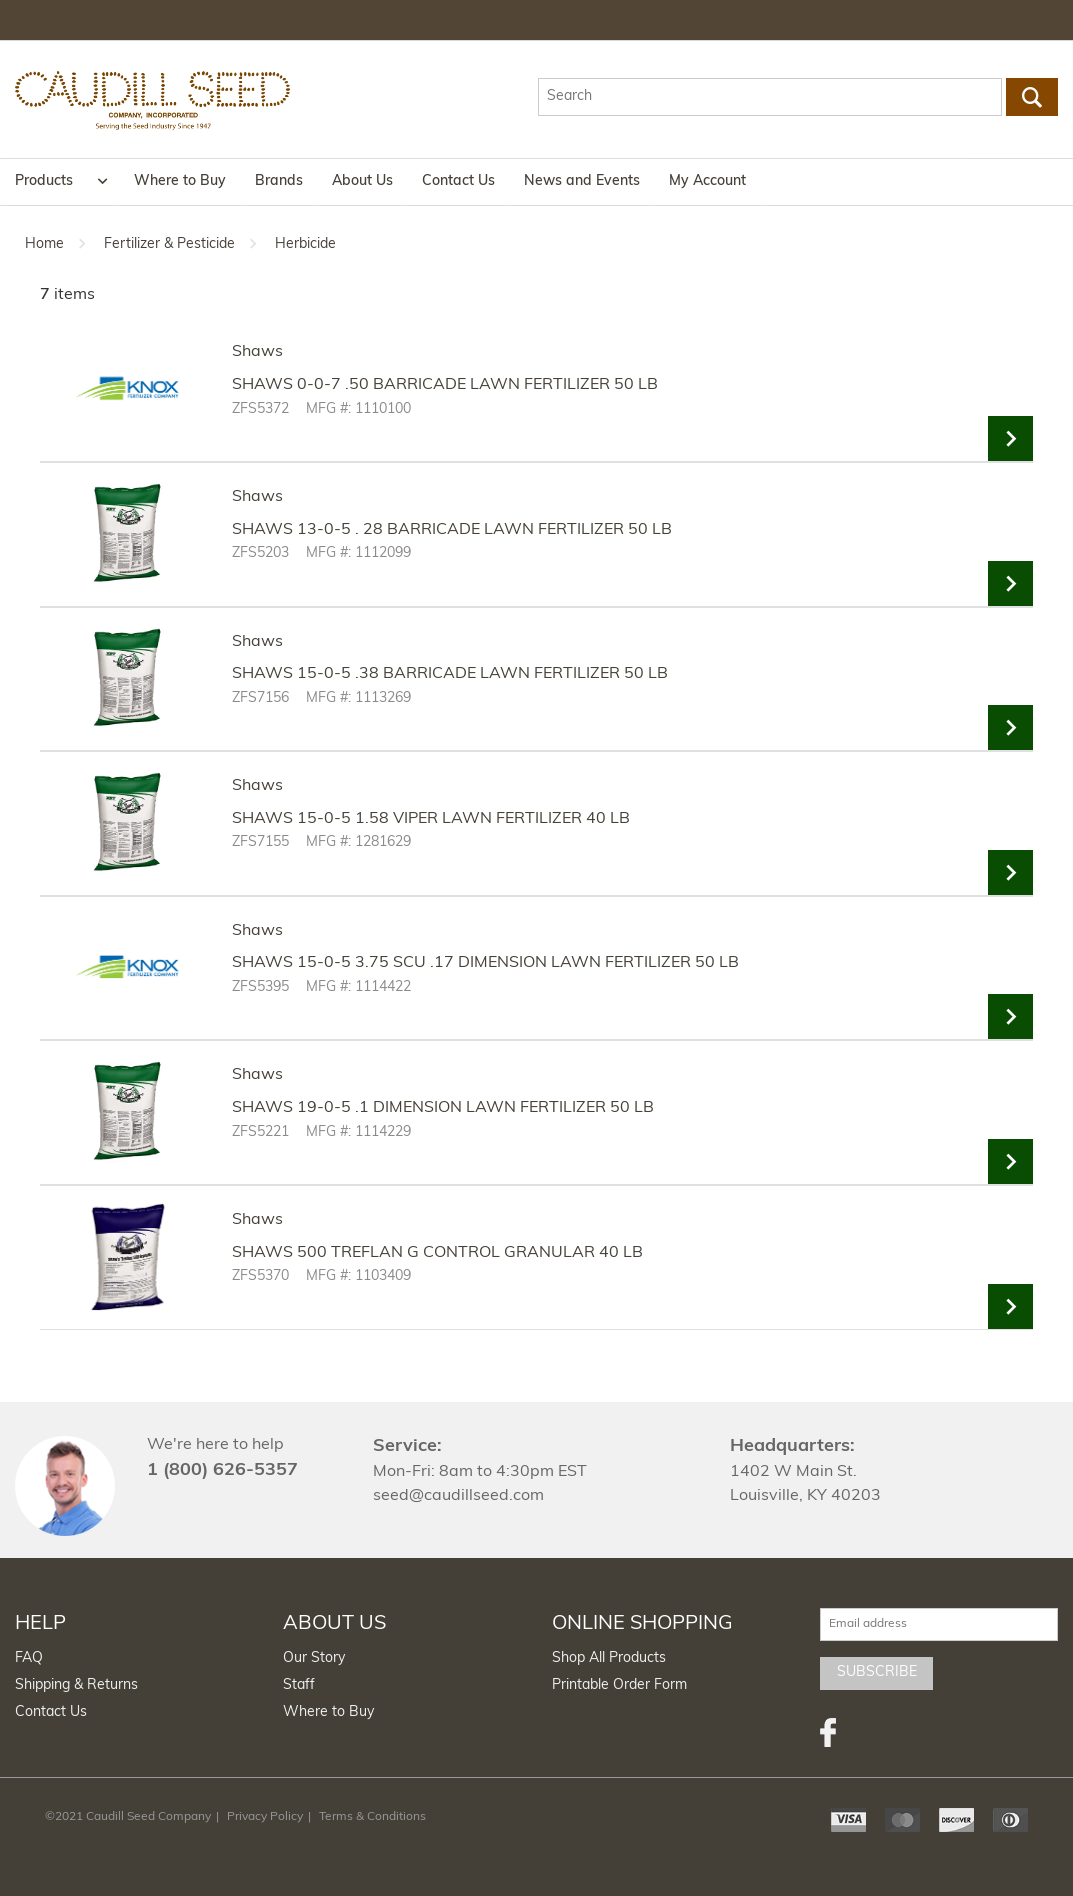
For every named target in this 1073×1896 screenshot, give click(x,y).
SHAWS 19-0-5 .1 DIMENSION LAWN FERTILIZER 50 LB (443, 1108)
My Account (707, 181)
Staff (299, 1685)
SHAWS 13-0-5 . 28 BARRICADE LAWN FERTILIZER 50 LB (452, 530)
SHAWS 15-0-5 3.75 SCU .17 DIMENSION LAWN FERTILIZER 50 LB (485, 963)
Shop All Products (609, 1658)
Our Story (314, 1658)
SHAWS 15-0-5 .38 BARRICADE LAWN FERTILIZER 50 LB (450, 674)
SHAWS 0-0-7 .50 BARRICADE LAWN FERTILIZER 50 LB (445, 385)
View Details (1010, 438)
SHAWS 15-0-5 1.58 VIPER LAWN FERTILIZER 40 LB (431, 819)
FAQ (29, 1658)
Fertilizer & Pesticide (169, 244)
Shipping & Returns (76, 1685)
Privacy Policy (265, 1817)
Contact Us (458, 181)
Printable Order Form (619, 1685)
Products (44, 181)
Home (44, 244)
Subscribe (877, 1672)
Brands (279, 181)
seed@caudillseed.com (458, 1496)
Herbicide (305, 244)
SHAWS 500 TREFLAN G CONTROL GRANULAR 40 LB (437, 1253)
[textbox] (770, 97)
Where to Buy (180, 181)
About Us (362, 181)
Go (1032, 97)
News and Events (582, 181)
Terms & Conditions (372, 1817)
